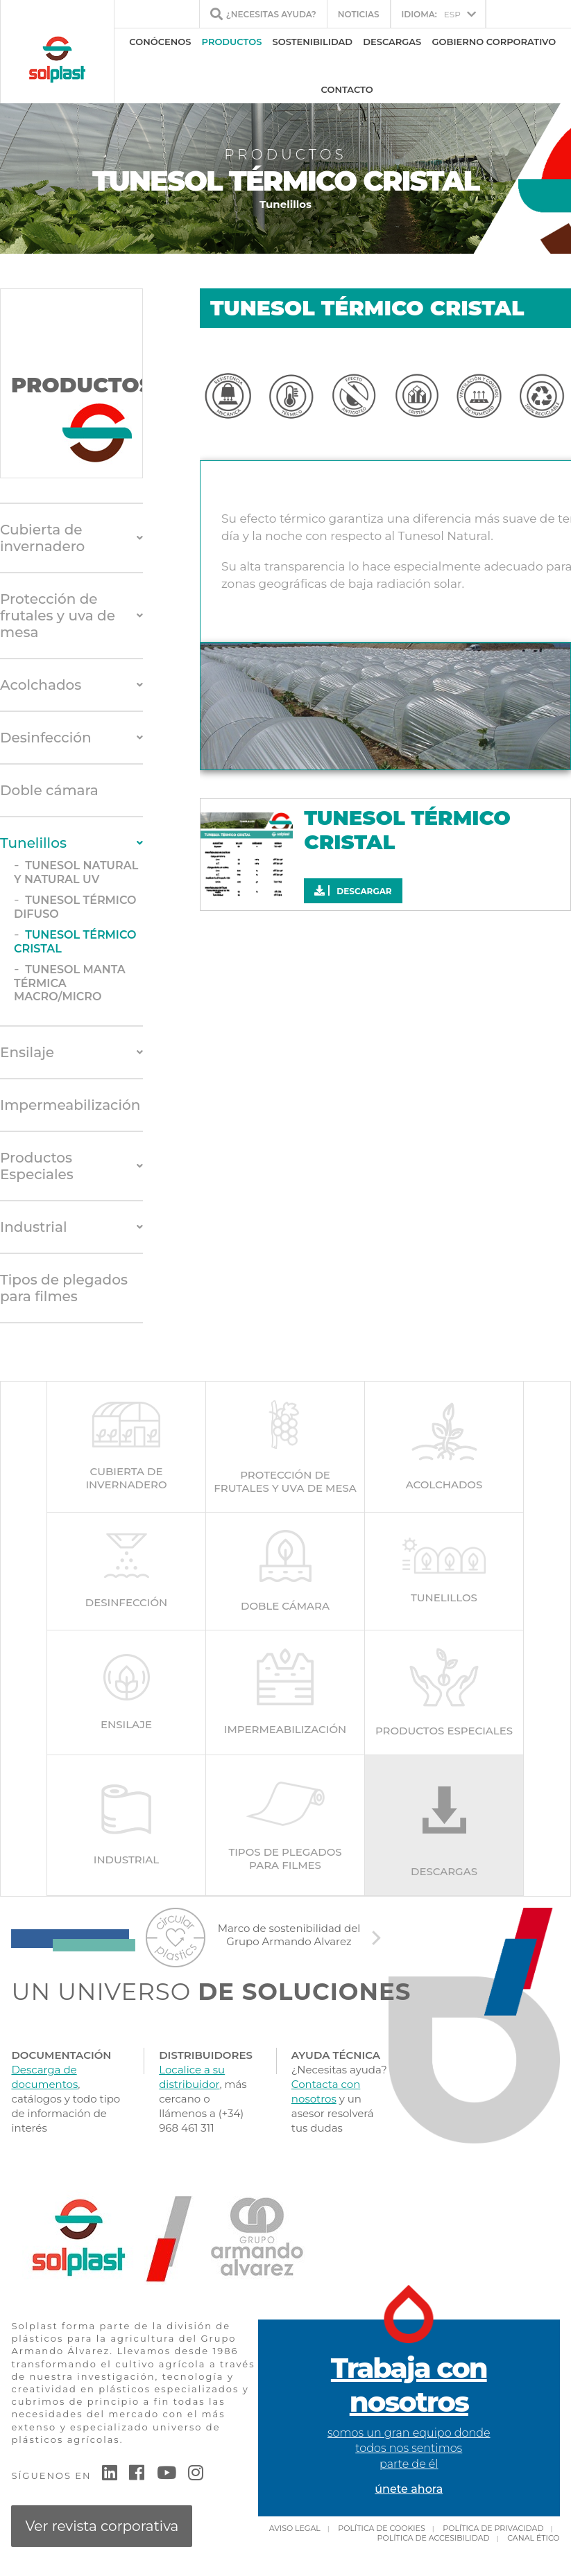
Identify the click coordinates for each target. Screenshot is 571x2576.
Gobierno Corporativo (494, 41)
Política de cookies (381, 2528)
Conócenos (160, 41)
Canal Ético (533, 2538)
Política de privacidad (493, 2528)
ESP (431, 14)
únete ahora (409, 2489)
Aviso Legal (295, 2528)
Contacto (347, 89)
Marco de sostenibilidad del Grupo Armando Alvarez (289, 1935)
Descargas (392, 41)
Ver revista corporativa (101, 2526)
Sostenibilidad (312, 41)
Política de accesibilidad (433, 2538)
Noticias (359, 14)
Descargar (352, 890)
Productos (232, 41)
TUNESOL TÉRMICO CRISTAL (407, 830)
